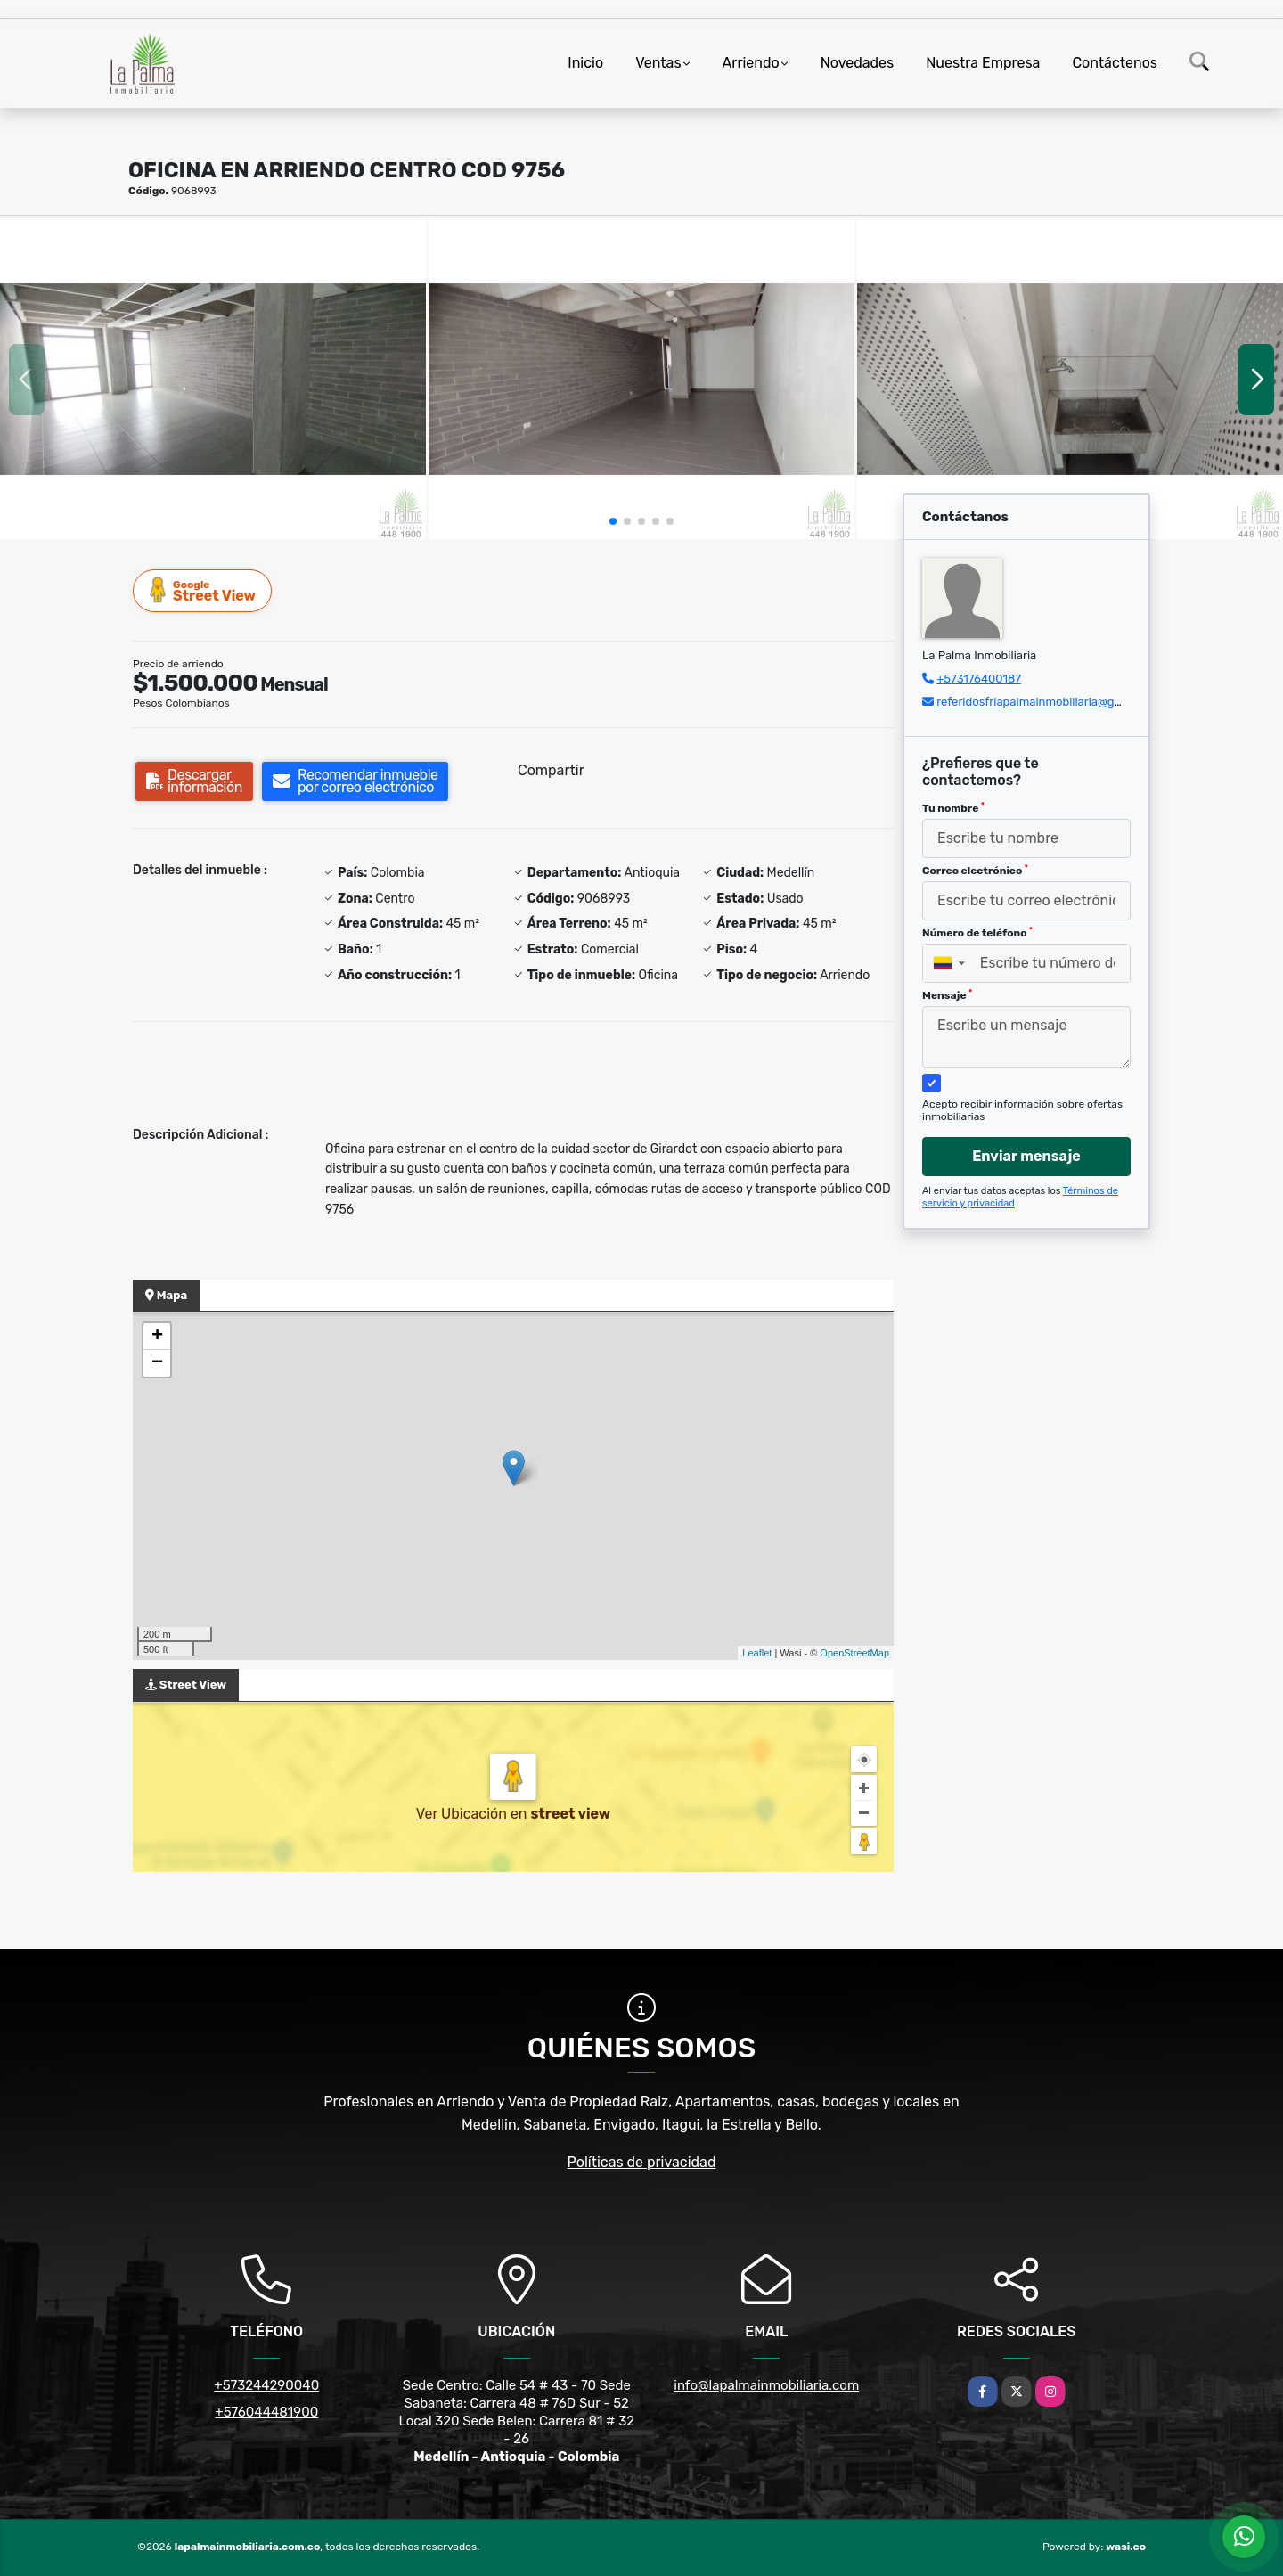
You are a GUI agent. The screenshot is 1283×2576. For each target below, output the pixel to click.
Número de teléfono (977, 933)
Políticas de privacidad (642, 2162)
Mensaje (947, 995)
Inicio (585, 62)
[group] (213, 379)
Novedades (858, 62)
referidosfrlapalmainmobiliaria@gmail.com (1049, 701)
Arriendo (751, 62)
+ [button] (157, 1336)
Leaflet (757, 1653)
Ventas (658, 62)
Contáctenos (1114, 62)
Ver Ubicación (463, 1813)
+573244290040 (266, 2385)
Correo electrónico (975, 870)
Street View (203, 590)
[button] (613, 521)
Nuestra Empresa (983, 62)
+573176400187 (978, 678)
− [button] (157, 1363)
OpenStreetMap (854, 1653)
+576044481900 (266, 2412)
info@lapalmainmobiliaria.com (766, 2385)
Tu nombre (953, 808)
